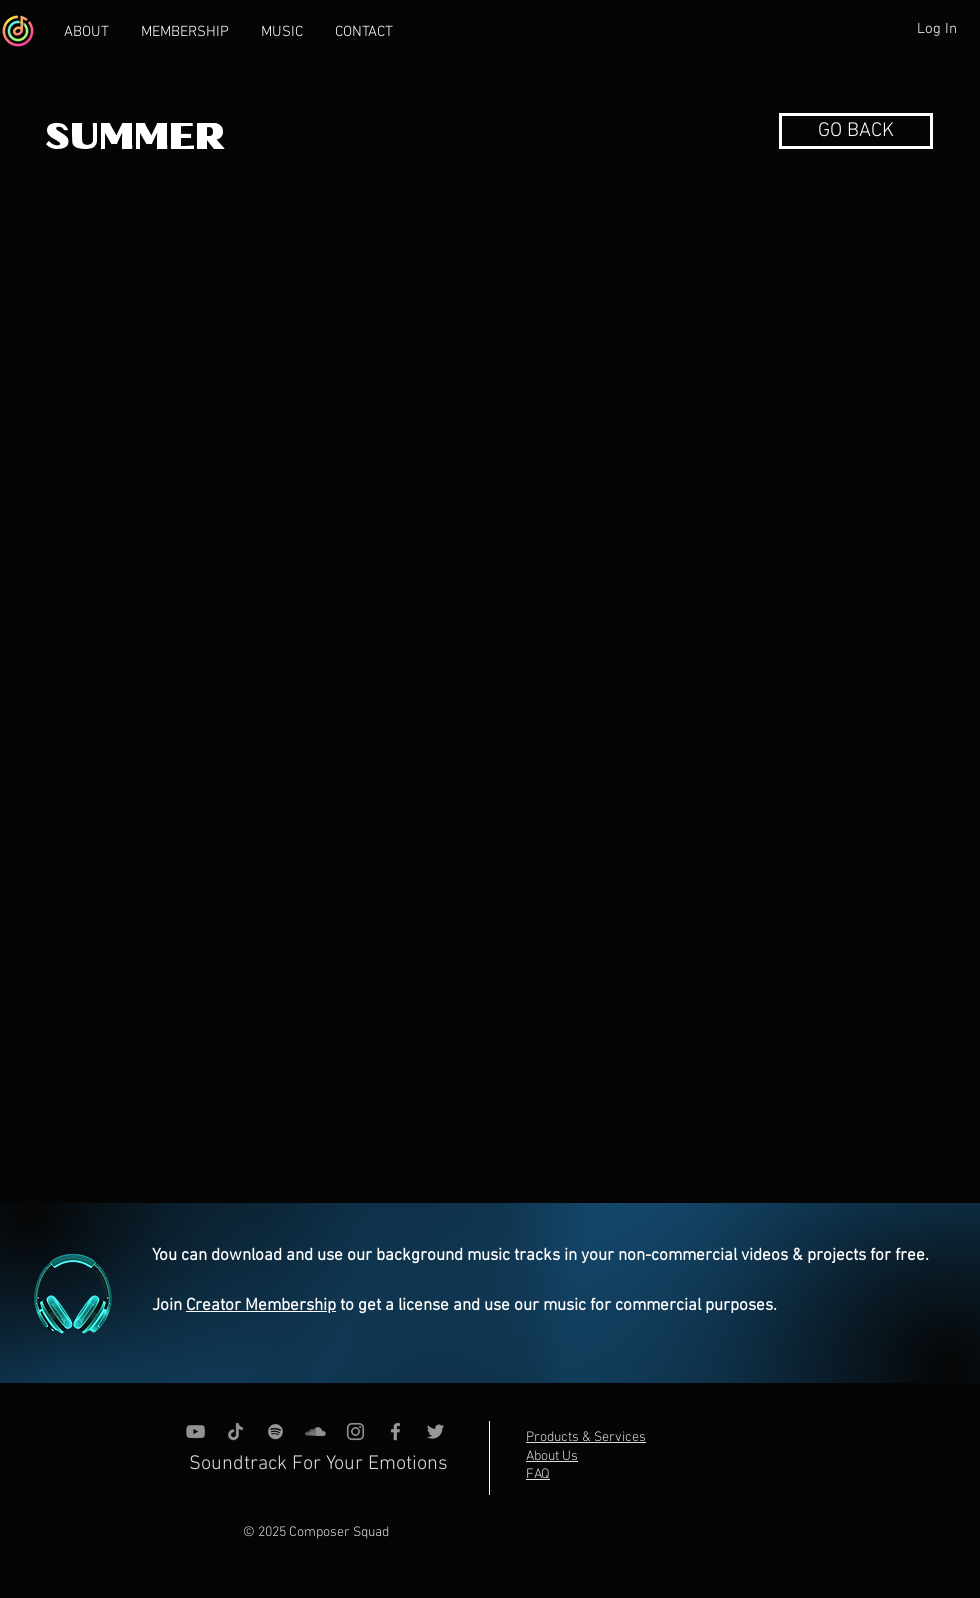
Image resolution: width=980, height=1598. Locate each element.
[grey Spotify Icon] (275, 1431)
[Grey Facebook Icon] (395, 1431)
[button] (856, 131)
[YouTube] (195, 1431)
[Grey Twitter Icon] (435, 1431)
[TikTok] (235, 1431)
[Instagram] (355, 1431)
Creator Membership (261, 1306)
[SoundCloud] (315, 1431)
